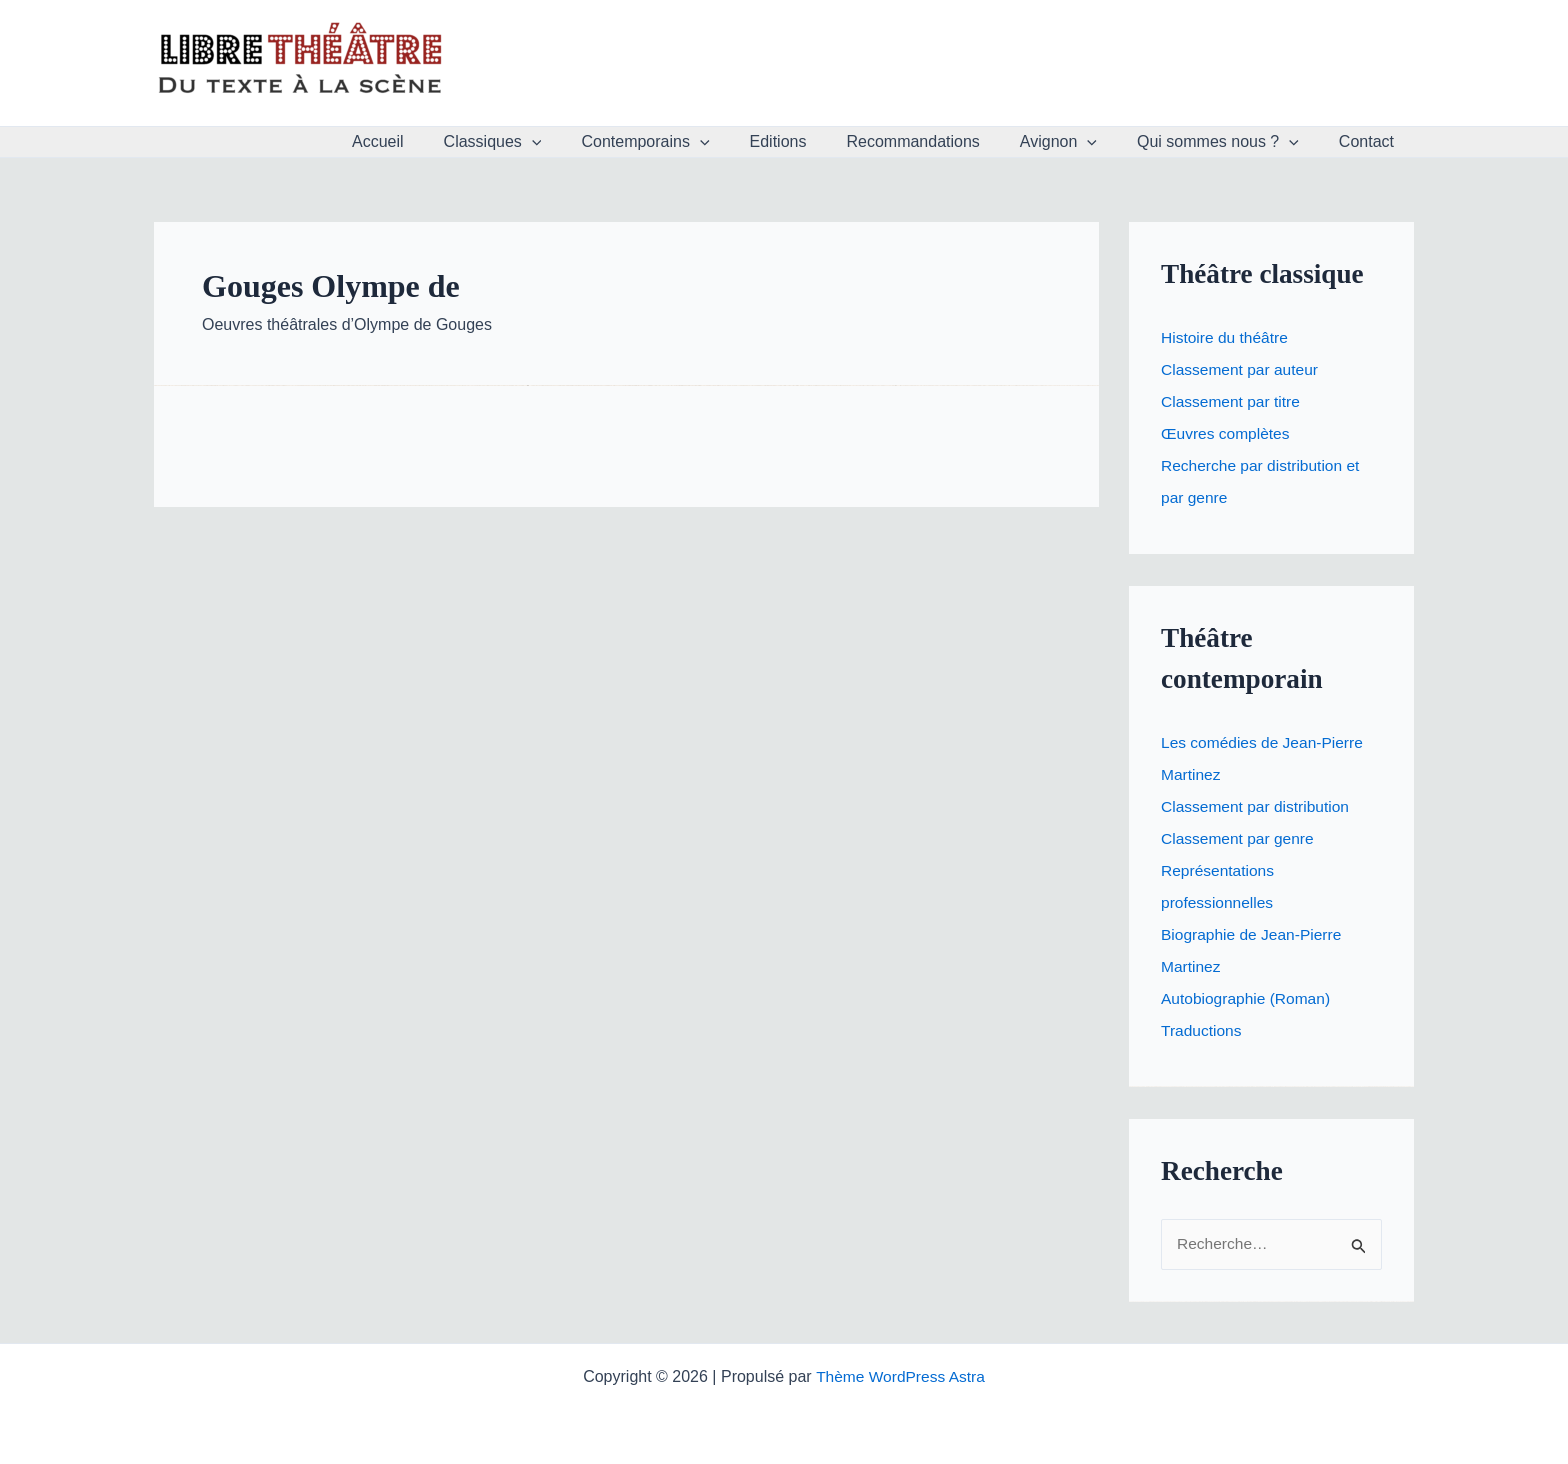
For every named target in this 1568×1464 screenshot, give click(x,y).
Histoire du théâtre (1226, 337)
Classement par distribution (1258, 806)
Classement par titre (1232, 401)
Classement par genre (1239, 838)
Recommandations (940, 141)
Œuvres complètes (1227, 433)
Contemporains (689, 142)
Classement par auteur (1242, 369)
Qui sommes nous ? (1230, 142)
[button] (584, 142)
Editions (814, 141)
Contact (1370, 141)
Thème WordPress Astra (900, 1376)
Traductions (1202, 1030)
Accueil (438, 141)
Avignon (1078, 142)
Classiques (545, 142)
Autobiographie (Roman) (1248, 998)
